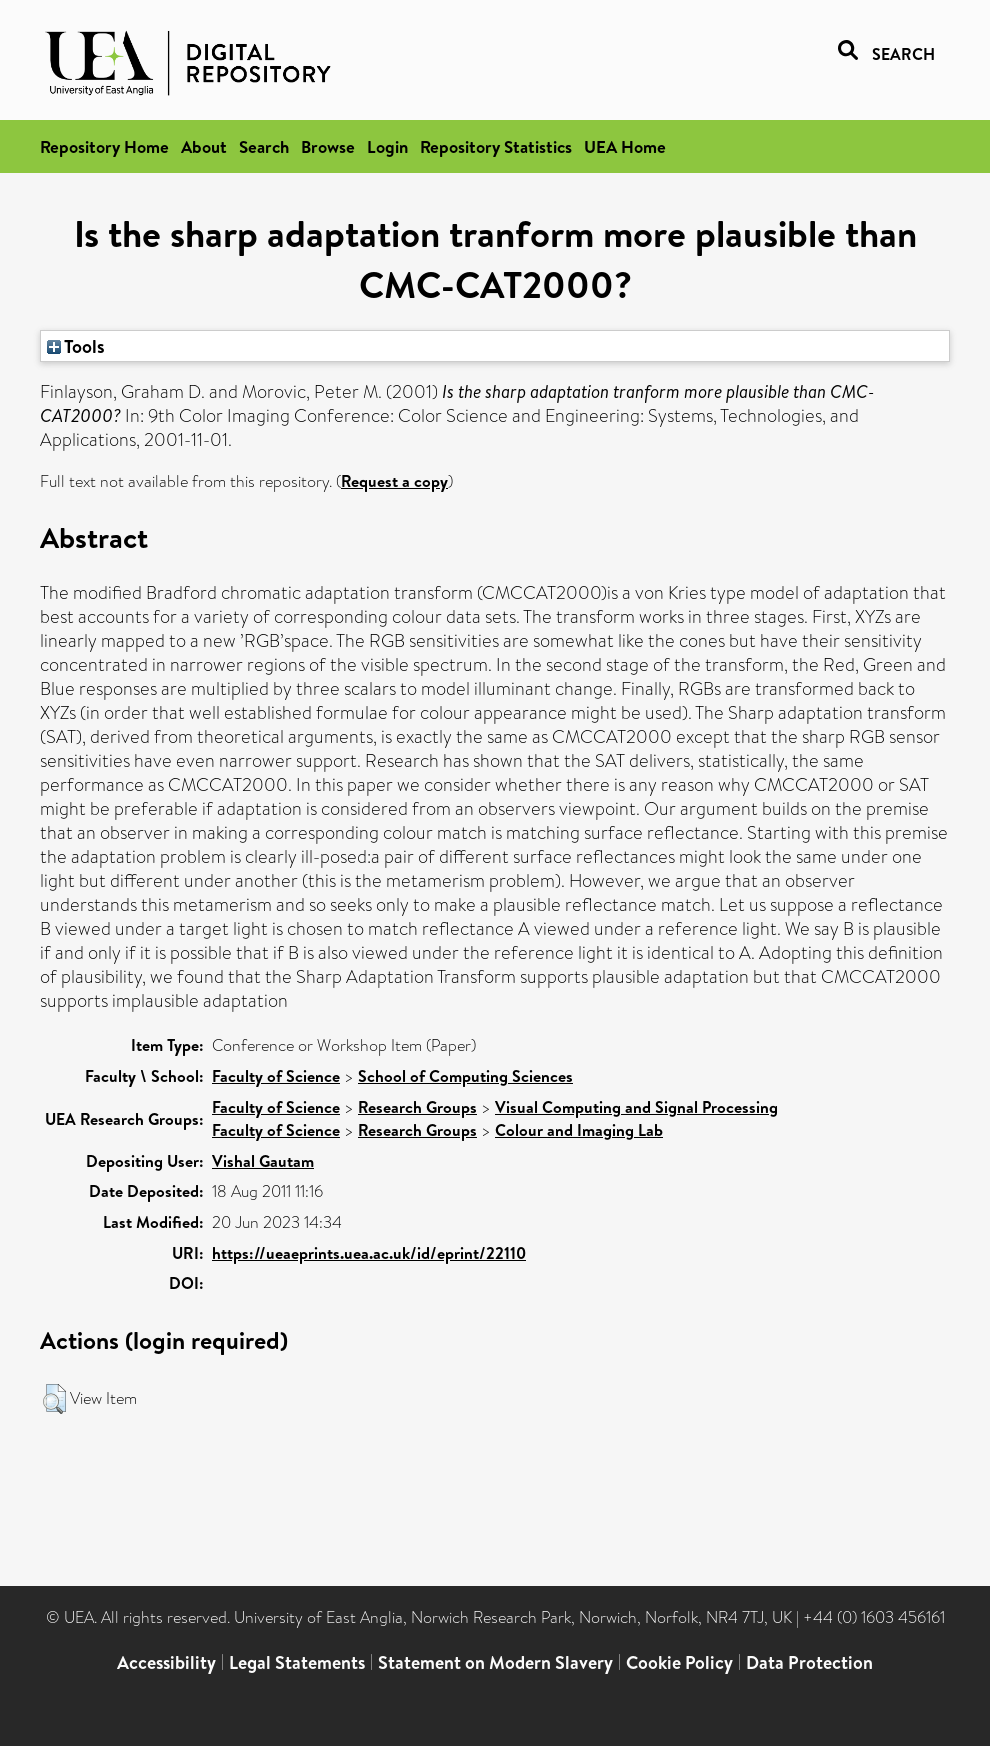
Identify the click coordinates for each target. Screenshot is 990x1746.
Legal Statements (297, 1662)
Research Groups (417, 1107)
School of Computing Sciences (465, 1076)
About (204, 146)
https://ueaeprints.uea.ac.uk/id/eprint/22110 (369, 1253)
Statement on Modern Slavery (495, 1662)
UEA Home (625, 146)
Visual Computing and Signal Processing (636, 1107)
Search (264, 146)
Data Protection (809, 1662)
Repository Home (104, 146)
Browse (328, 146)
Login (387, 146)
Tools (76, 346)
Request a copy (394, 481)
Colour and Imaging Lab (579, 1130)
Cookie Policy (679, 1662)
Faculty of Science (276, 1076)
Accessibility (166, 1662)
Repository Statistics (496, 146)
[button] (54, 1399)
